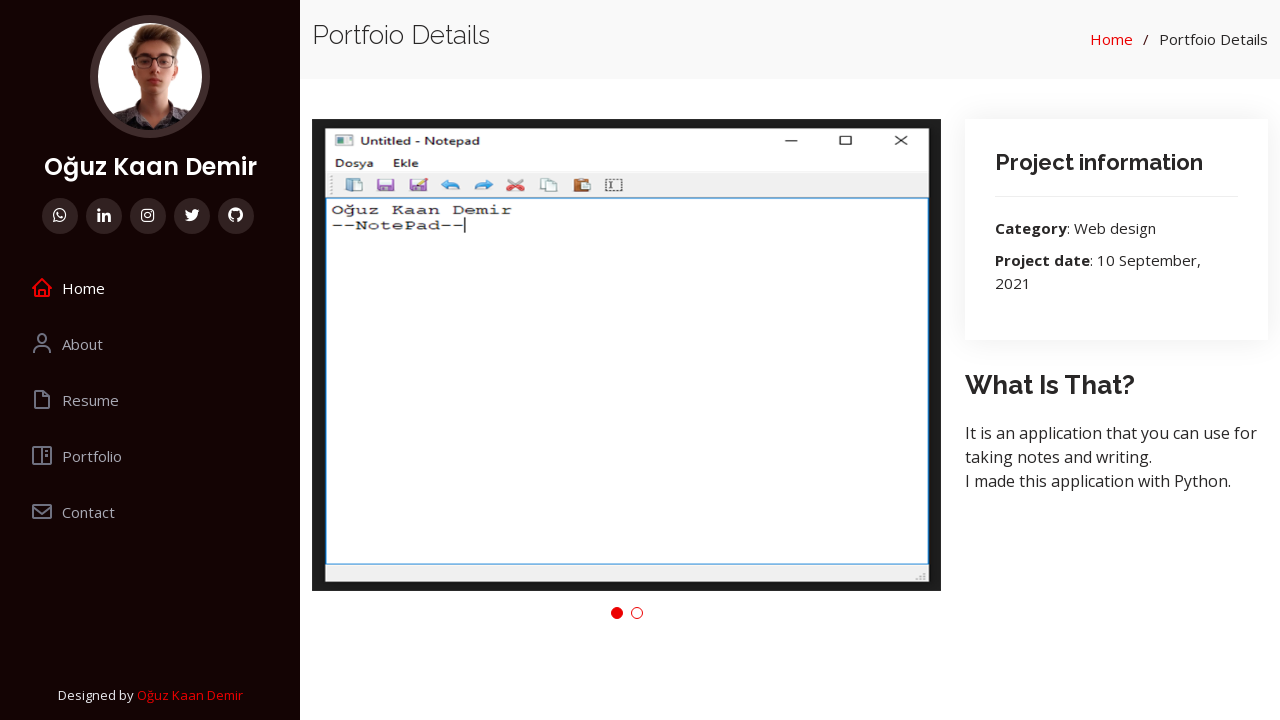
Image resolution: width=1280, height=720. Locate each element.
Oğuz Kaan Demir (150, 166)
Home (1111, 39)
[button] (617, 613)
